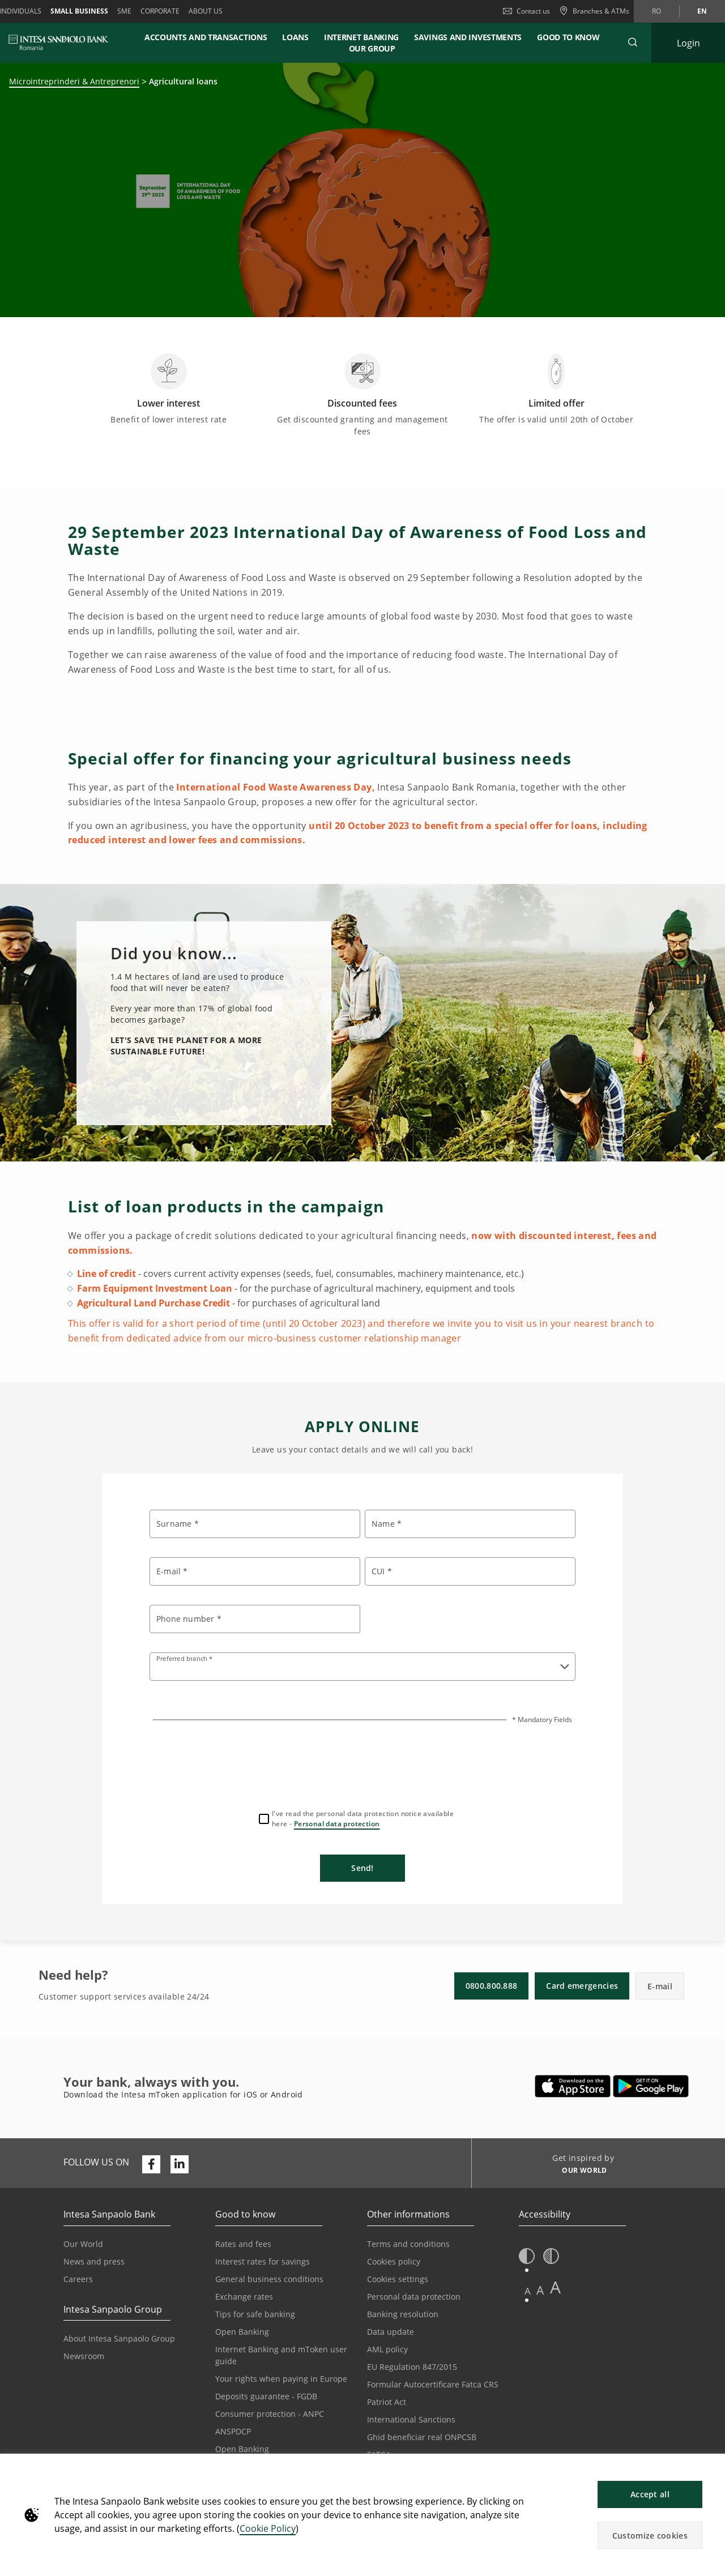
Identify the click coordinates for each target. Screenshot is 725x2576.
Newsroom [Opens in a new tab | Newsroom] (83, 2356)
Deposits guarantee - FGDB (266, 2396)
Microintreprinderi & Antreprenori (74, 81)
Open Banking (242, 2331)
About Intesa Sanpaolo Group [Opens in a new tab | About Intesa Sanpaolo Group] (119, 2338)
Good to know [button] (568, 37)
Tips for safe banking (255, 2314)
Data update (390, 2331)
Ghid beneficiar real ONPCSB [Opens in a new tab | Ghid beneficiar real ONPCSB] (421, 2437)
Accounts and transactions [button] (205, 37)
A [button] (527, 2290)
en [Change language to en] (702, 11)
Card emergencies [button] (582, 1985)
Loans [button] (295, 37)
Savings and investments (468, 37)
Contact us (526, 11)
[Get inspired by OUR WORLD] (580, 2171)
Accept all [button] (649, 2494)
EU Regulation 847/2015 (412, 2366)
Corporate (160, 11)
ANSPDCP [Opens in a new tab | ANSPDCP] (233, 2431)
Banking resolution (402, 2314)
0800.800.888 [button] (492, 1985)
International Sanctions (411, 2419)
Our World (83, 2243)
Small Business (79, 11)
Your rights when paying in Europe (281, 2378)
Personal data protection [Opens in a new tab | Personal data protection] (413, 2296)
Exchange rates (244, 2296)
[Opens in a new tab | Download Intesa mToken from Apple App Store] (573, 2086)
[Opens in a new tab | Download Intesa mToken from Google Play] (651, 2086)
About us (206, 11)
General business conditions (269, 2279)
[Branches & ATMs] (594, 11)
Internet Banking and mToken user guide (281, 2355)
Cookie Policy (268, 2528)
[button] (711, 2468)
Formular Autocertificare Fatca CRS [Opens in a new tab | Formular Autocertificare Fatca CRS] (432, 2384)
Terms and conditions (408, 2243)
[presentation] (362, 1764)
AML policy (387, 2349)
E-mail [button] (659, 1986)
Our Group (372, 48)
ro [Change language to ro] (656, 11)
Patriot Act (386, 2401)
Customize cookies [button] (650, 2535)
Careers (78, 2279)
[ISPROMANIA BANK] (58, 42)
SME (124, 11)
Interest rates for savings (262, 2261)
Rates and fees (243, 2243)
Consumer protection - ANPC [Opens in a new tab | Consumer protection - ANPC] (269, 2413)
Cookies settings (397, 2279)
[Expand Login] (688, 43)
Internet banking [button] (361, 37)
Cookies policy (393, 2261)
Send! (362, 1867)
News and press (94, 2261)
